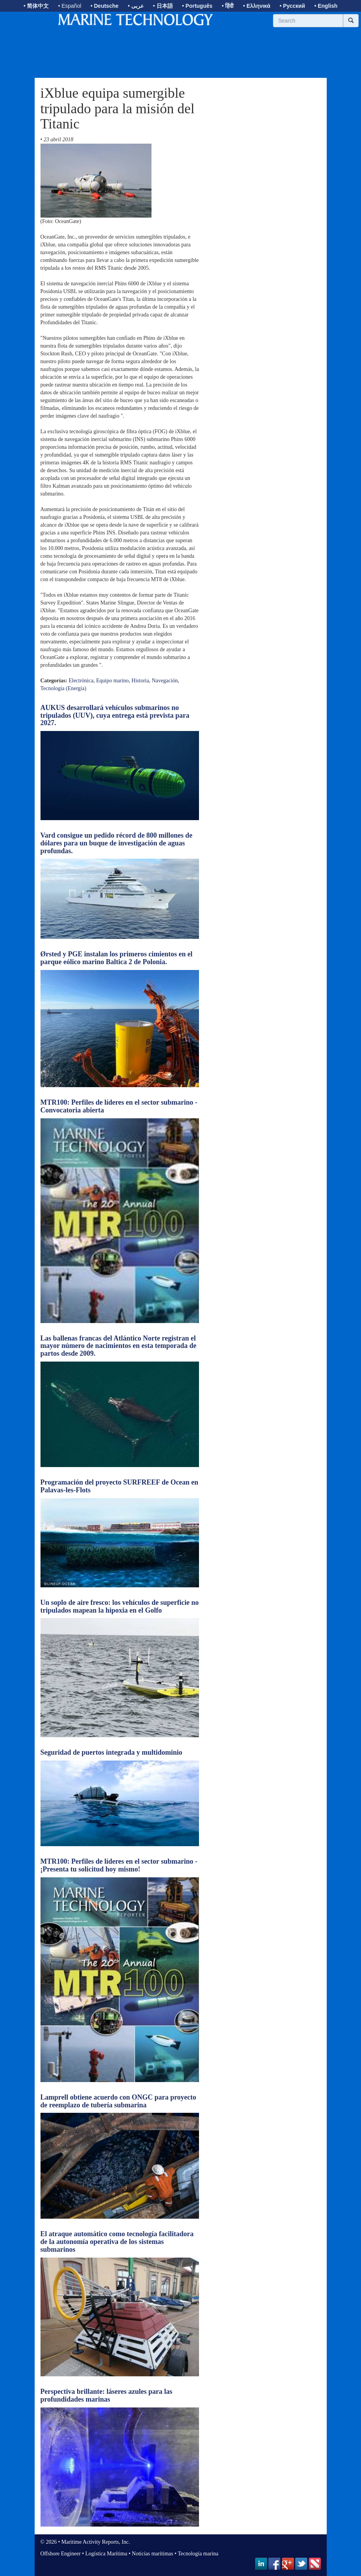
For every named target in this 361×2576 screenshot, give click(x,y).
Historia (140, 681)
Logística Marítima (106, 2554)
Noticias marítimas (152, 2554)
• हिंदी (228, 6)
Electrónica (81, 681)
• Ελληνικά (256, 6)
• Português (197, 6)
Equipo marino (112, 681)
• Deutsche (104, 6)
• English (325, 6)
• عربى (136, 6)
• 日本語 (163, 6)
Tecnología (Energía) (63, 688)
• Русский (292, 6)
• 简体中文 (36, 6)
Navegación (165, 681)
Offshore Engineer (61, 2554)
